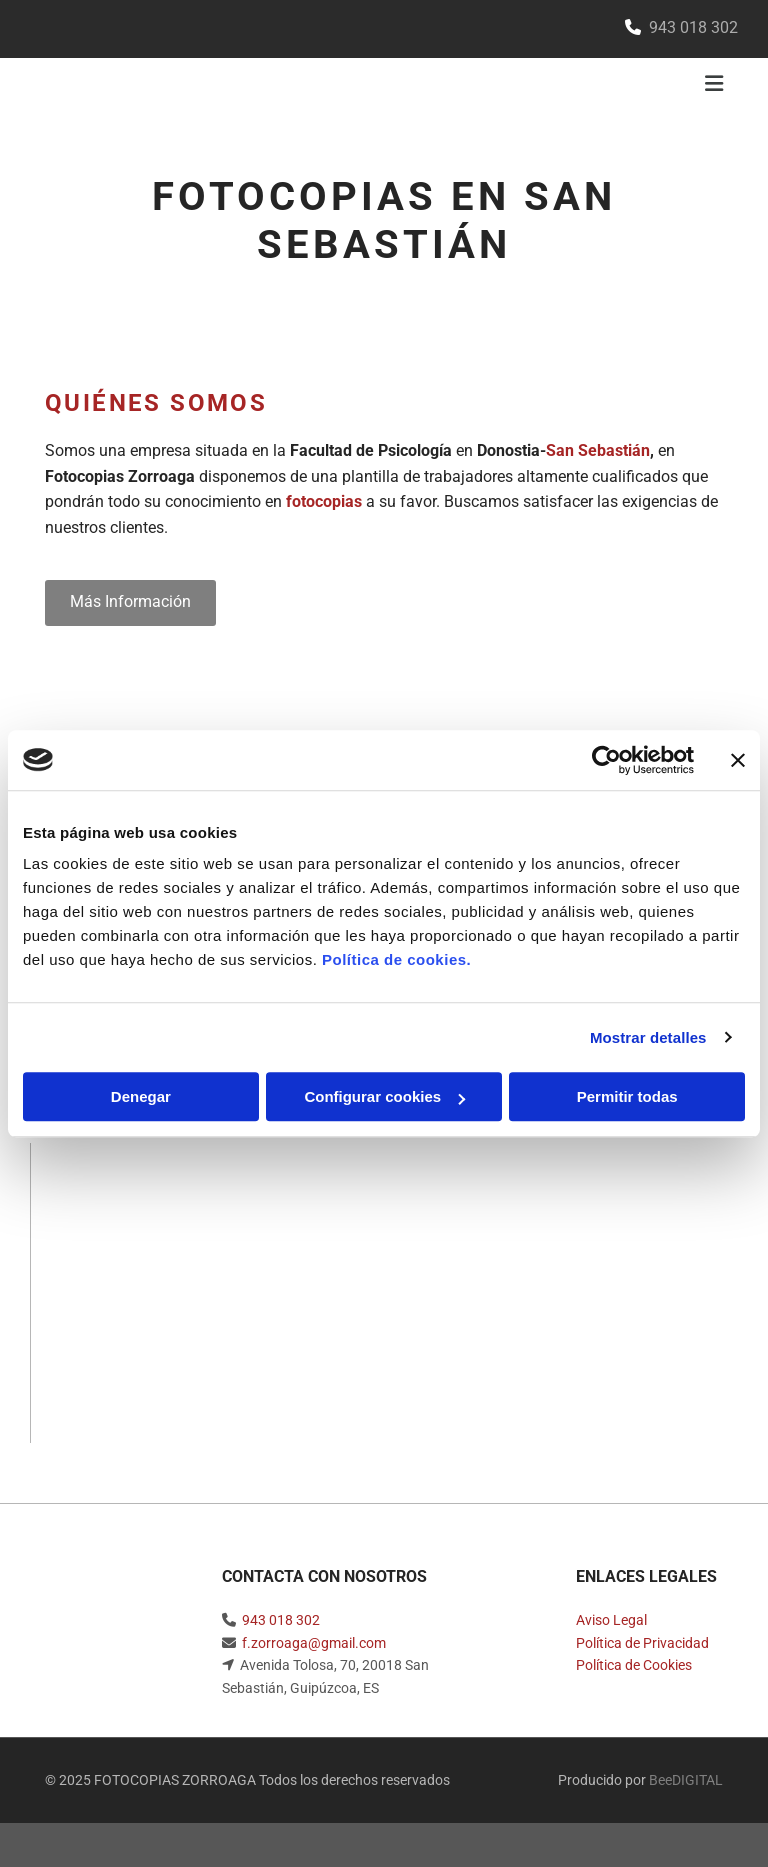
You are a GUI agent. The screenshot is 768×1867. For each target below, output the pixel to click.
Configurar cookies (384, 1096)
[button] (130, 603)
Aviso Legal (611, 1620)
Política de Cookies (634, 1665)
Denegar (141, 1096)
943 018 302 (281, 1620)
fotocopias (324, 501)
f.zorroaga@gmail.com (314, 1643)
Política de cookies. (396, 959)
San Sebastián (598, 450)
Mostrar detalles (648, 1037)
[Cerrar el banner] (738, 760)
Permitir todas (627, 1096)
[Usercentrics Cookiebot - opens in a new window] (606, 760)
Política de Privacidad (642, 1643)
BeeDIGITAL (686, 1780)
